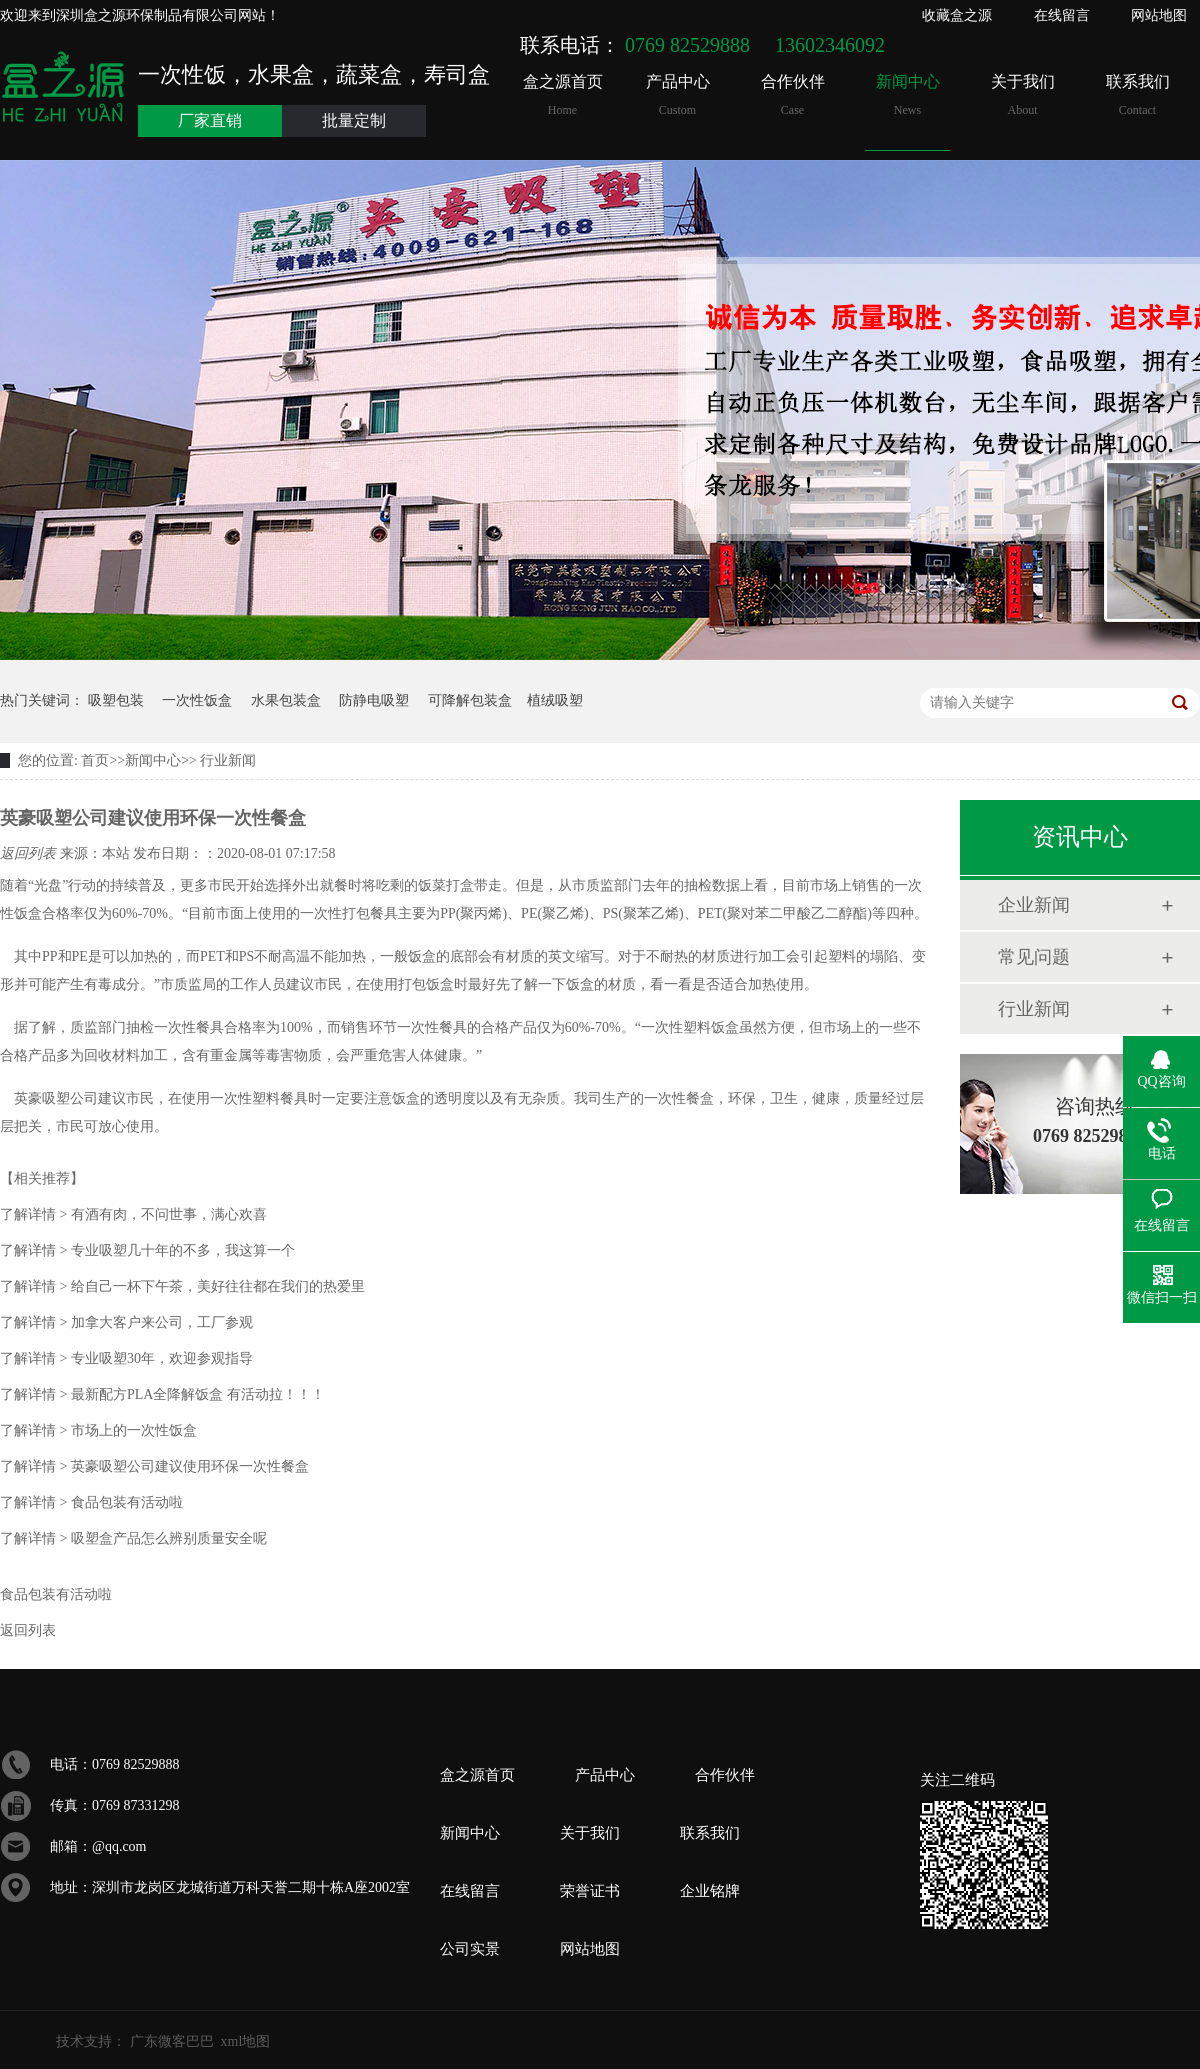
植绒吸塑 (555, 700)
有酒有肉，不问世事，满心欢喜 (133, 1214)
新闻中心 (907, 95)
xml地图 (246, 2041)
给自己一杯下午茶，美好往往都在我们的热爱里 (182, 1286)
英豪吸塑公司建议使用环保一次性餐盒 (154, 1466)
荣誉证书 (590, 1891)
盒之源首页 (562, 95)
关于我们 (1022, 95)
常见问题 (1034, 957)
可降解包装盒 (470, 700)
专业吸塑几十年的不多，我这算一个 (147, 1250)
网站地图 (1159, 15)
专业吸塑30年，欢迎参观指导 (126, 1358)
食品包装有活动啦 (91, 1502)
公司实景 (470, 1949)
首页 (95, 760)
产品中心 (677, 95)
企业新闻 (1034, 905)
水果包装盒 (286, 700)
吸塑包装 (116, 700)
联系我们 (1137, 95)
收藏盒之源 (957, 15)
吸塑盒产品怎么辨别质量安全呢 (133, 1538)
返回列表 (30, 853)
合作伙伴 (792, 95)
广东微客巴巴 (172, 2041)
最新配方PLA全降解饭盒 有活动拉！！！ (162, 1394)
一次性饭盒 (197, 700)
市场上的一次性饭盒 (98, 1430)
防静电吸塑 (374, 700)
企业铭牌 (710, 1891)
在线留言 (1062, 15)
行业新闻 (227, 760)
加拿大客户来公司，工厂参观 (126, 1322)
